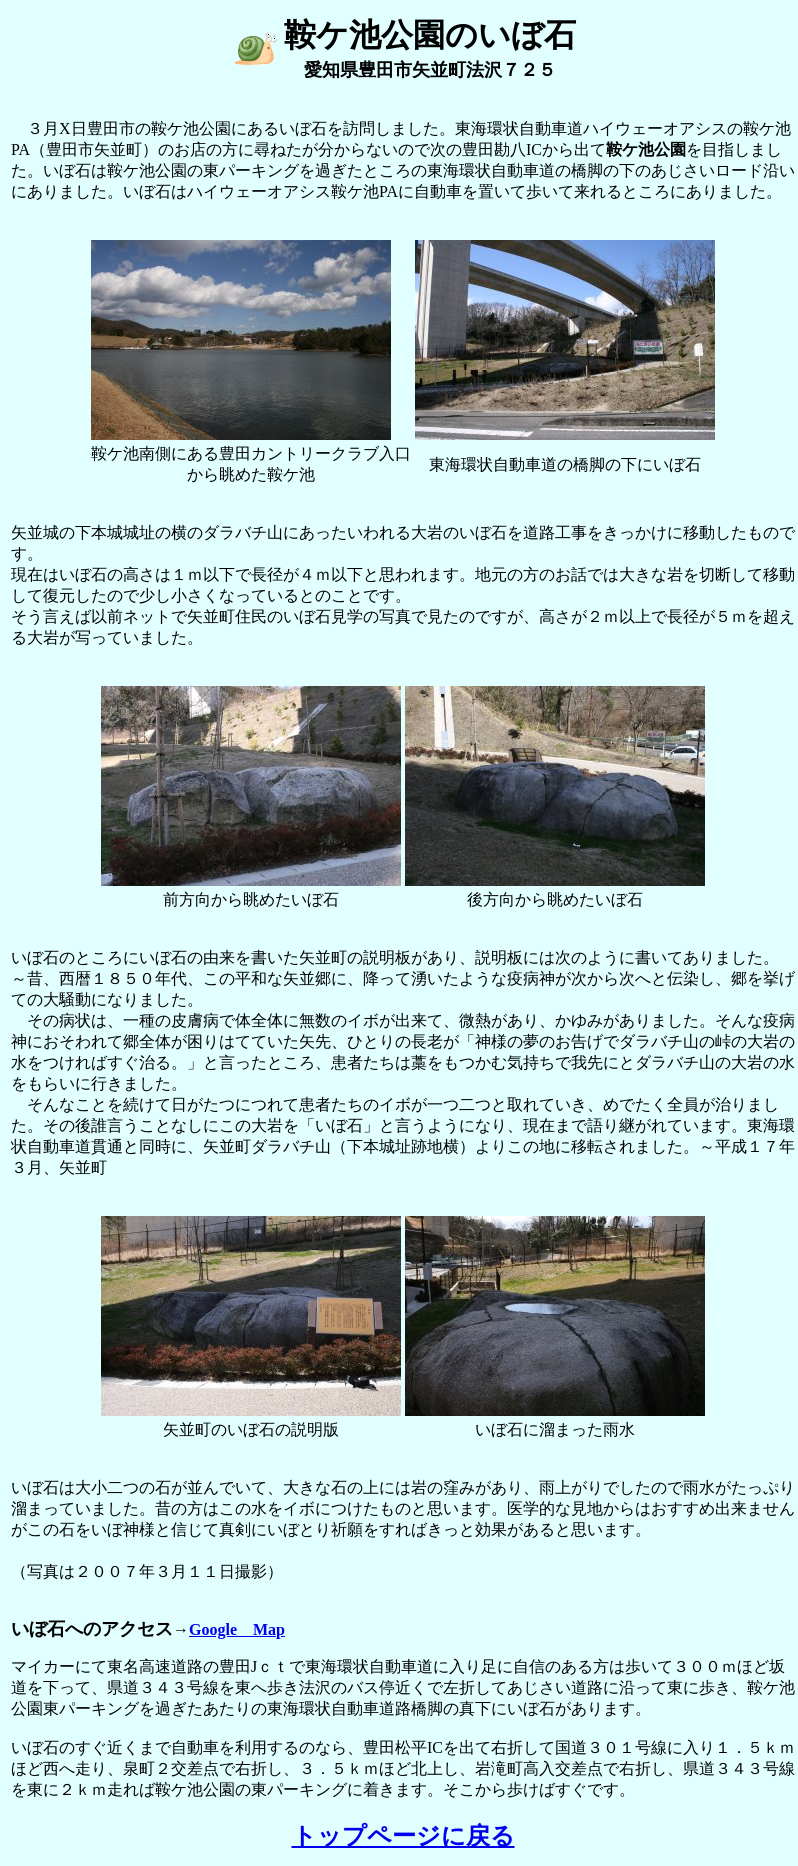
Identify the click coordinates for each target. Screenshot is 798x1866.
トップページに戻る (403, 1836)
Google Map (237, 1629)
